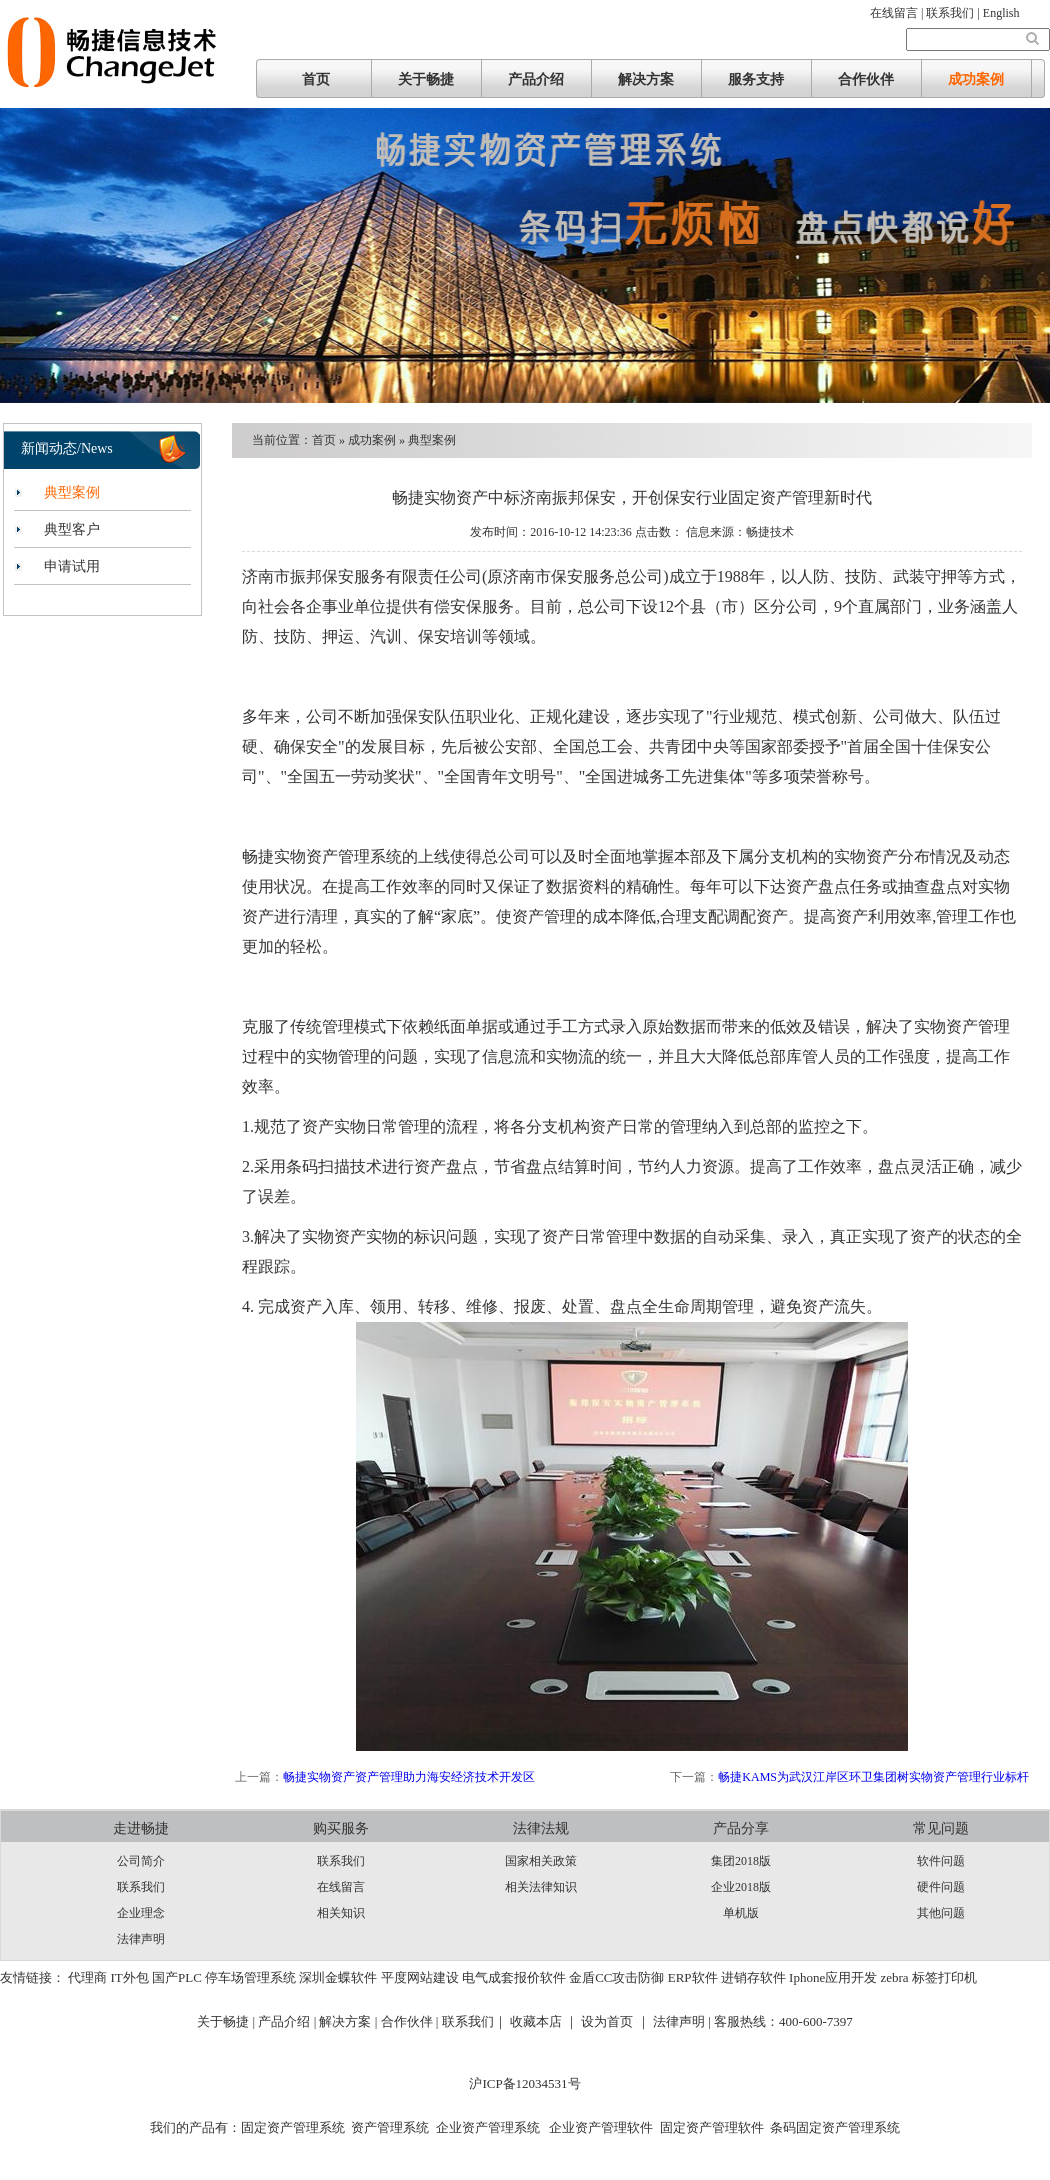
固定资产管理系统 (293, 2127)
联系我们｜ (474, 2021)
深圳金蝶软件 (338, 1977)
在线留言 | (898, 13)
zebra (894, 1977)
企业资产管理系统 (488, 2127)
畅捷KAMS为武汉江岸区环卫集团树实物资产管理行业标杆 (873, 1777)
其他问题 (941, 1913)
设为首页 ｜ (615, 2021)
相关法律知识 (541, 1887)
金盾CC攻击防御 (616, 1977)
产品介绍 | (288, 2021)
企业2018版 (741, 1887)
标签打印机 (944, 1977)
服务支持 (756, 79)
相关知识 (341, 1913)
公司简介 (141, 1861)
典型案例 (72, 492)
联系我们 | (954, 13)
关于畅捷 (426, 79)
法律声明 (141, 1939)
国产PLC (177, 1977)
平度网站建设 (420, 1977)
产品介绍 (536, 79)
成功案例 (976, 79)
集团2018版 (741, 1861)
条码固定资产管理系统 (835, 2127)
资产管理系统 (390, 2127)
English (1001, 13)
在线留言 (341, 1887)
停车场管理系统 (250, 1977)
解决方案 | (349, 2021)
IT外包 (130, 1977)
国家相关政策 (541, 1861)
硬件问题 (941, 1887)
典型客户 (72, 529)
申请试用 (72, 566)
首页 (316, 79)
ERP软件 (693, 1977)
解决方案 (646, 79)
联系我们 (141, 1887)
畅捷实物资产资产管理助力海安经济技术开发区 (409, 1777)
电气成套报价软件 (514, 1977)
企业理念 (141, 1913)
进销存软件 (753, 1977)
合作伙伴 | (411, 2021)
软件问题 (941, 1861)
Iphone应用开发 (833, 1977)
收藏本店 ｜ (544, 2021)
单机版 (741, 1913)
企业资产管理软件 (599, 2127)
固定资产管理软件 (712, 2127)
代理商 (87, 1977)
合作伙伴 (866, 79)
